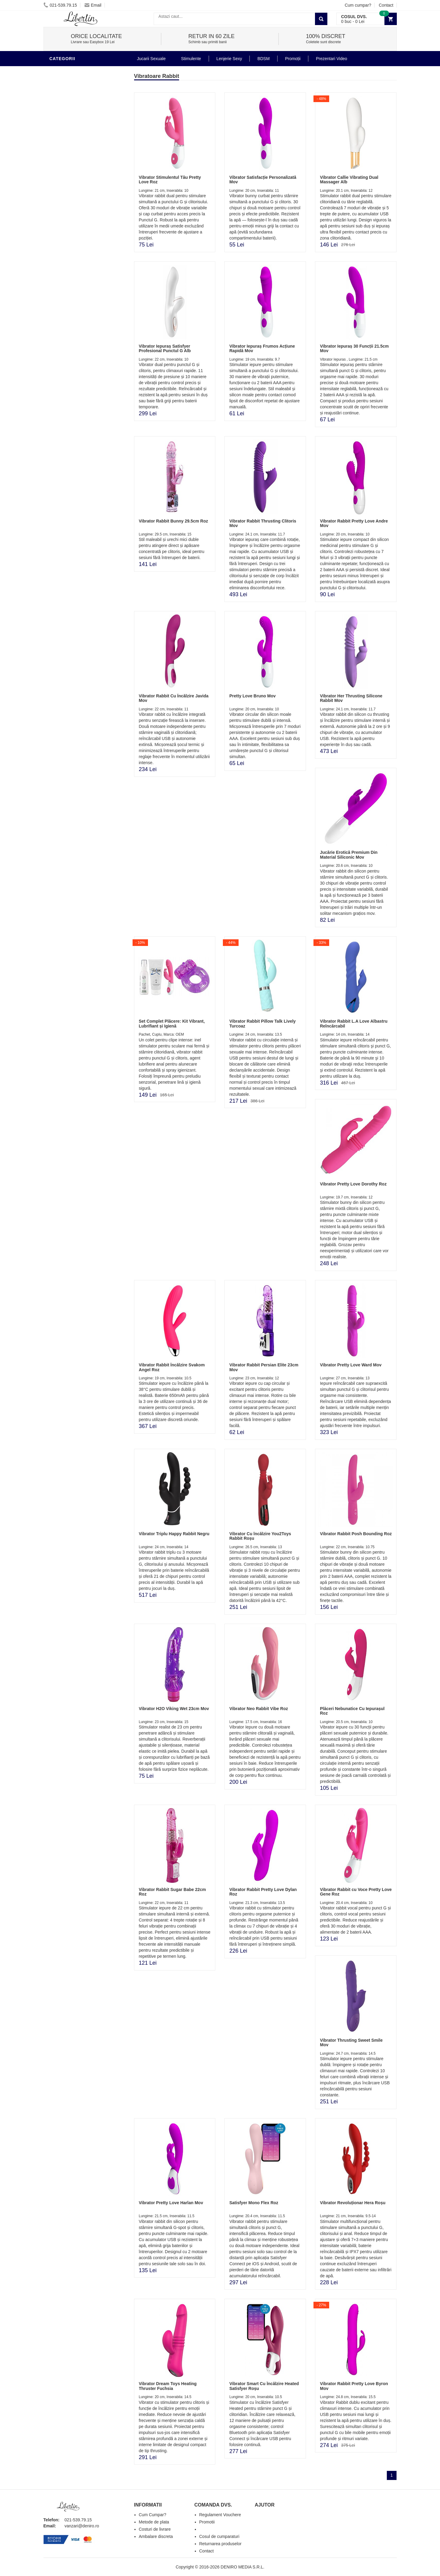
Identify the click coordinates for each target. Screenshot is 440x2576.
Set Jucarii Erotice (74, 387)
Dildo (57, 333)
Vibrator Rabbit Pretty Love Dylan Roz (263, 1891)
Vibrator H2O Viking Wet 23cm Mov (174, 1708)
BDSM (57, 342)
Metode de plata (154, 2522)
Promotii (61, 406)
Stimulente (191, 58)
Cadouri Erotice (71, 378)
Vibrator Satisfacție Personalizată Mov (262, 179)
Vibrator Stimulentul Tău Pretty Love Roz (170, 179)
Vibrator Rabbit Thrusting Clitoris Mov (262, 523)
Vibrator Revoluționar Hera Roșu (352, 2202)
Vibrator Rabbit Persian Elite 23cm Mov (263, 1367)
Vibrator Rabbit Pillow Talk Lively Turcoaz (262, 1023)
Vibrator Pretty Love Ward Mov (350, 1364)
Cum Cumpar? (152, 2514)
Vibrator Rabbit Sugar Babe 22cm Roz (172, 1891)
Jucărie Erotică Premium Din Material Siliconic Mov (348, 854)
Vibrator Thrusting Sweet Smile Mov (351, 2042)
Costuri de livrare (155, 2529)
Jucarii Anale (67, 351)
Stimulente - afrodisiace (81, 288)
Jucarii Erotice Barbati (79, 297)
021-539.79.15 (60, 5)
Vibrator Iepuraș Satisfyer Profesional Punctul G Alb (165, 348)
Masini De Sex (66, 396)
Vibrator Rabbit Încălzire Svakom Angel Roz (172, 1367)
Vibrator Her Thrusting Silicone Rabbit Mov (351, 698)
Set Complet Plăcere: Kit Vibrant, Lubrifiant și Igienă (172, 1023)
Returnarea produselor (220, 2543)
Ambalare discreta (156, 2536)
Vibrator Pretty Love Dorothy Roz (353, 1184)
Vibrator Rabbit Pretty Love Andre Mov (354, 523)
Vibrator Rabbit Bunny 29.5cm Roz (173, 521)
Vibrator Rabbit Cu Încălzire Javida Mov (174, 698)
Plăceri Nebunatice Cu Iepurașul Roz (352, 1711)
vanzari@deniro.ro (82, 2525)
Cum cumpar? (358, 5)
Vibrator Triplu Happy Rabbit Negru (174, 1533)
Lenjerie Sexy (67, 324)
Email (93, 5)
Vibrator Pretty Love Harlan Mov (171, 2202)
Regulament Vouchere (220, 2514)
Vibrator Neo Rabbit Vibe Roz (258, 1708)
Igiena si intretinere (75, 315)
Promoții (292, 58)
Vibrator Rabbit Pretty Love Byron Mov (354, 2386)
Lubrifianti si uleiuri (76, 306)
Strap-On (62, 369)
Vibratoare (65, 70)
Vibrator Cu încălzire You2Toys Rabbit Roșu (260, 1536)
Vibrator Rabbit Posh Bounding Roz (356, 1533)
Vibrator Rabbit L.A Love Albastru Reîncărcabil (353, 1023)
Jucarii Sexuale (151, 58)
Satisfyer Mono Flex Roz (253, 2202)
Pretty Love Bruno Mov (252, 695)
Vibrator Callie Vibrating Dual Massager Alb (349, 179)
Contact (386, 5)
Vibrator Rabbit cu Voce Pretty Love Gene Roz (356, 1891)
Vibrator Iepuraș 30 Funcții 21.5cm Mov (354, 348)
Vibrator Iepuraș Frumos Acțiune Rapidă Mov (262, 348)
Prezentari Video (71, 415)
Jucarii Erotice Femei (76, 360)
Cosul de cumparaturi (219, 2536)
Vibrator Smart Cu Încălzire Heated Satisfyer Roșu (264, 2386)
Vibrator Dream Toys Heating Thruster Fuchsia (168, 2386)
